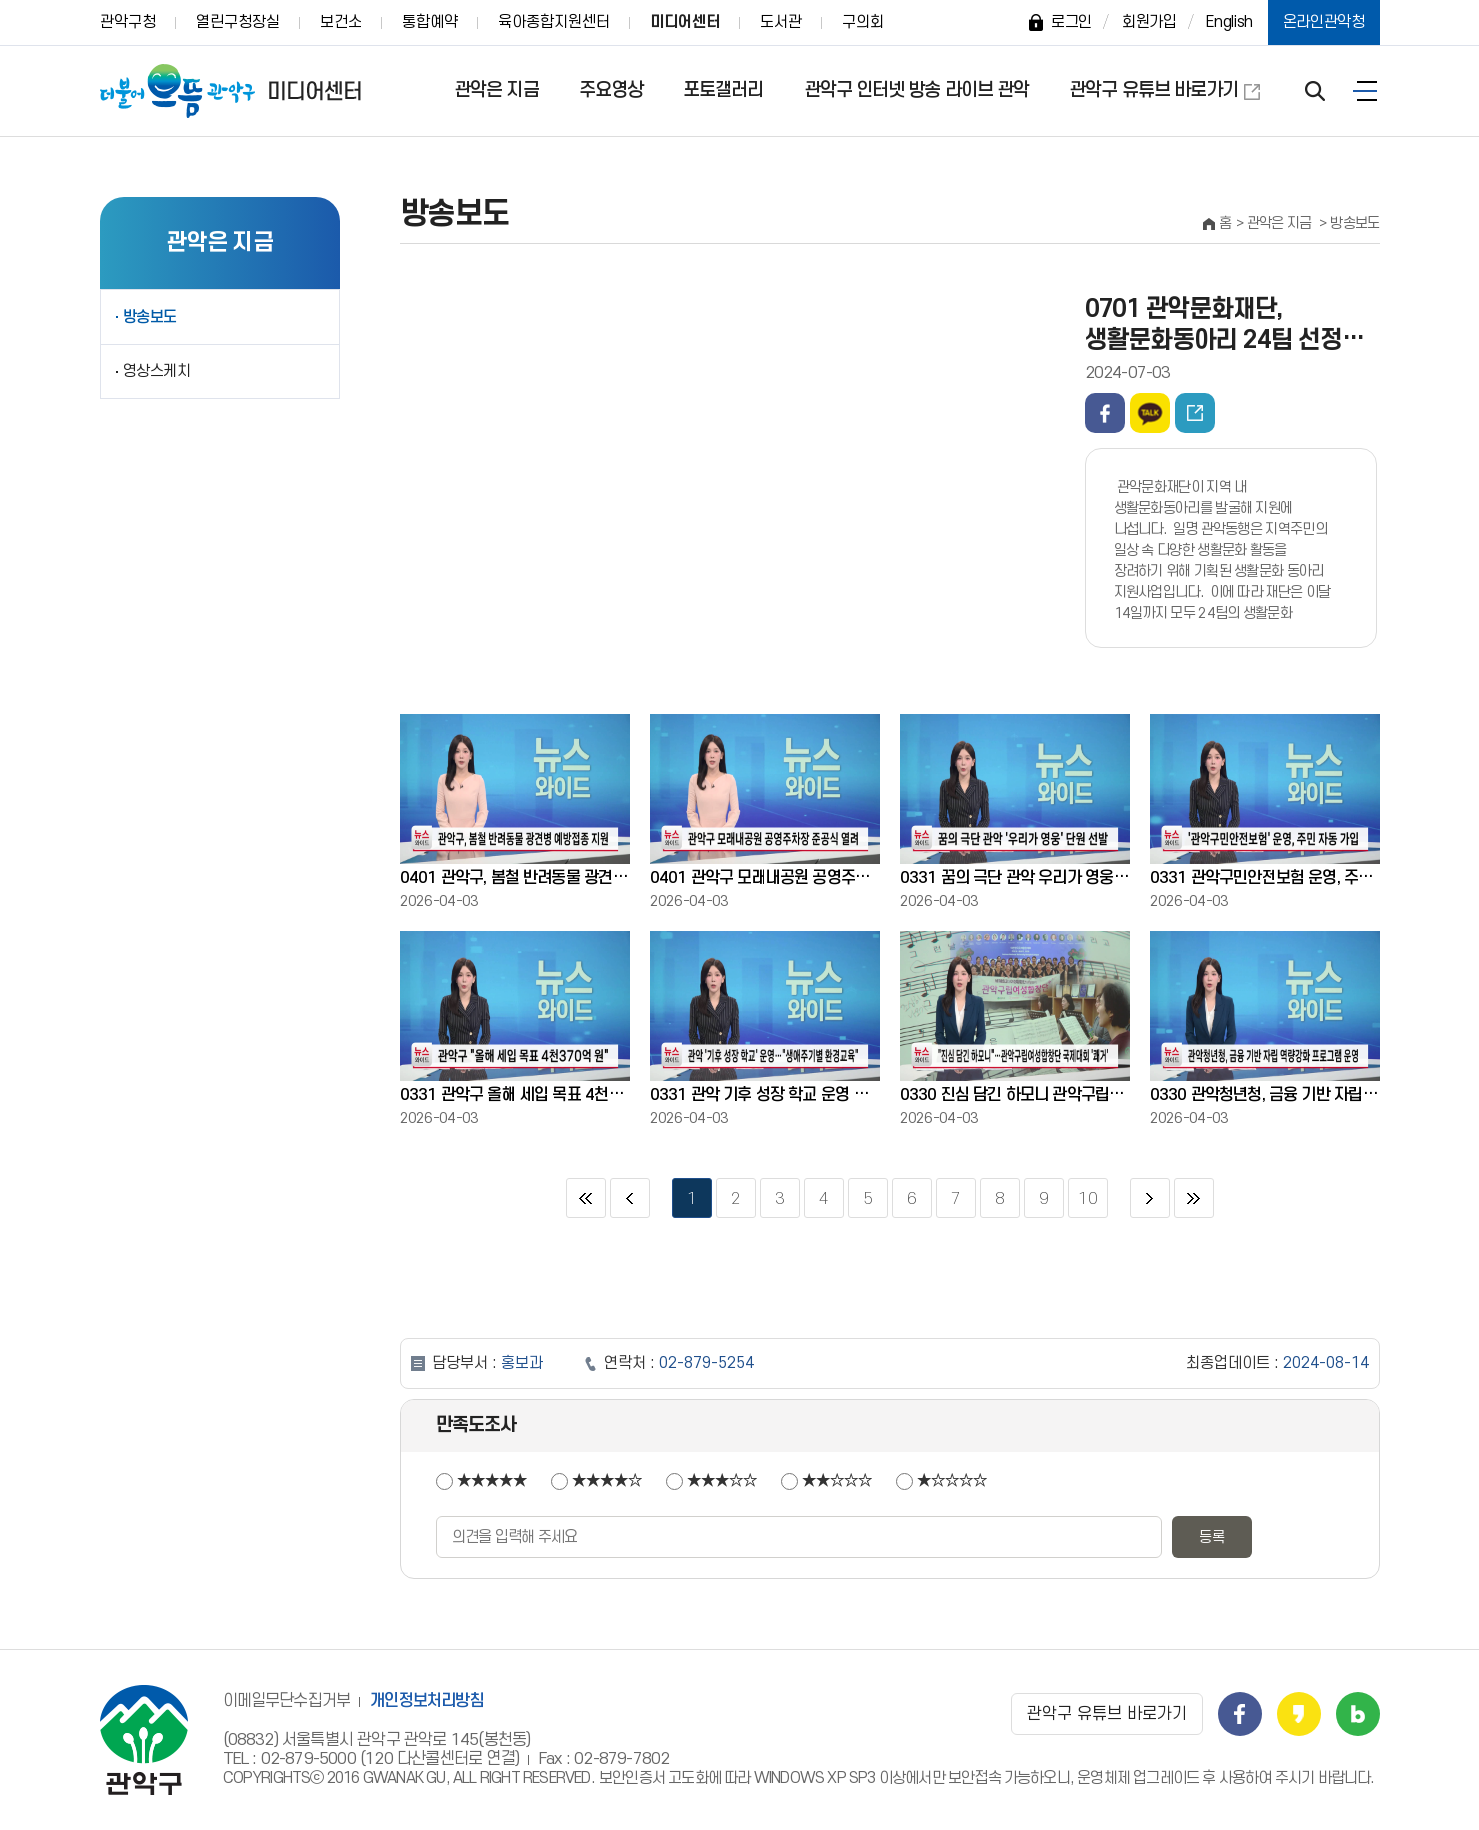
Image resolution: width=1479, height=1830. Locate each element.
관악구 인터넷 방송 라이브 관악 (917, 90)
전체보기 (1365, 91)
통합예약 (430, 22)
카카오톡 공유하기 (1150, 413)
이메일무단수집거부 (287, 1701)
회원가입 (1149, 22)
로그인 (1071, 22)
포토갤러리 (723, 90)
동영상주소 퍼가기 (1195, 413)
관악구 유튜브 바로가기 (1153, 90)
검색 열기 (1315, 91)
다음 (1150, 1198)
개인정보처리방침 (427, 1701)
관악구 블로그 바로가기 (1358, 1714)
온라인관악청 (1324, 22)
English (1229, 22)
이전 (630, 1198)
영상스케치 (157, 371)
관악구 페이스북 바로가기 (1240, 1714)
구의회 (863, 22)
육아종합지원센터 (554, 22)
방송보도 (150, 317)
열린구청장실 (238, 22)
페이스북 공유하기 (1105, 413)
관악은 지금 (496, 90)
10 (1083, 1193)
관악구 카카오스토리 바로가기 (1299, 1714)
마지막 (1194, 1198)
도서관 (781, 22)
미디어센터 (685, 22)
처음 (586, 1198)
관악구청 (128, 22)
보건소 (341, 22)
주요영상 (611, 90)
